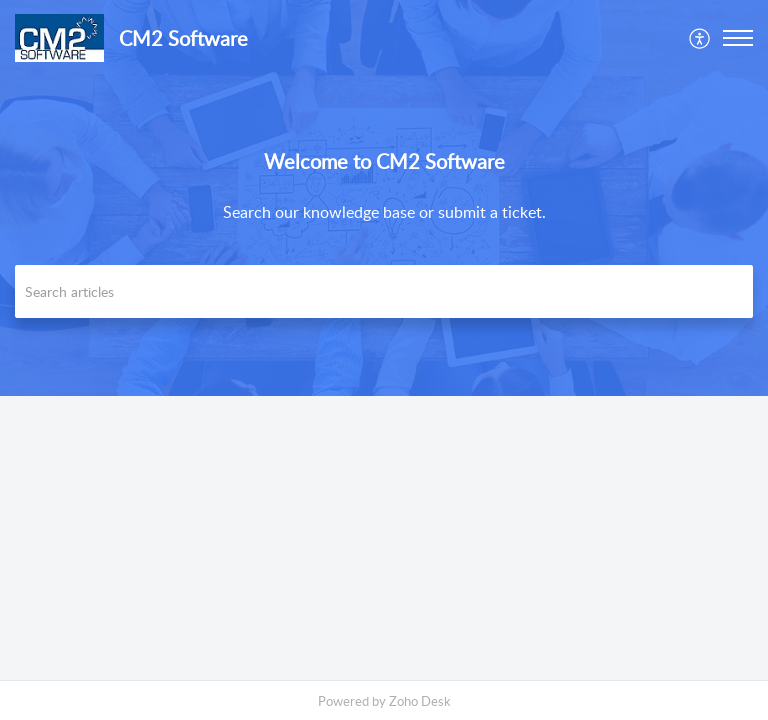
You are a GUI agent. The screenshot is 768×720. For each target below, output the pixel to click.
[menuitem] (700, 38)
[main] (384, 538)
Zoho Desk (420, 701)
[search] (384, 291)
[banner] (384, 198)
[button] (700, 38)
